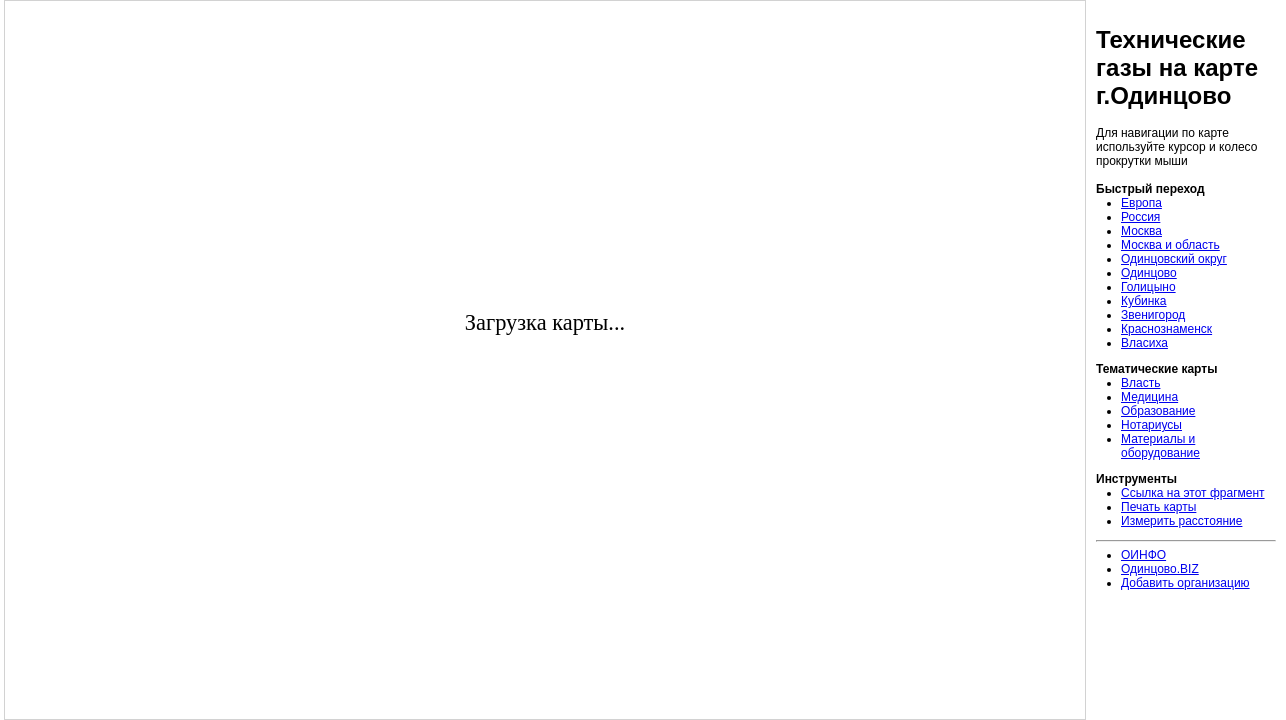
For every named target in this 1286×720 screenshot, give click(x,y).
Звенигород (1153, 315)
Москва (1141, 231)
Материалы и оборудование (1160, 446)
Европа (1141, 203)
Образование (1158, 411)
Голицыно (1148, 287)
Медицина (1149, 397)
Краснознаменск (1166, 329)
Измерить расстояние (1181, 521)
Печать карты (1158, 507)
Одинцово (1149, 273)
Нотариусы (1151, 425)
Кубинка (1144, 301)
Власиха (1144, 343)
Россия (1140, 217)
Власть (1140, 383)
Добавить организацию (1185, 583)
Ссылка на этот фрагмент (1193, 493)
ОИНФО (1143, 555)
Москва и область (1170, 245)
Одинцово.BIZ (1160, 569)
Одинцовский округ (1174, 259)
